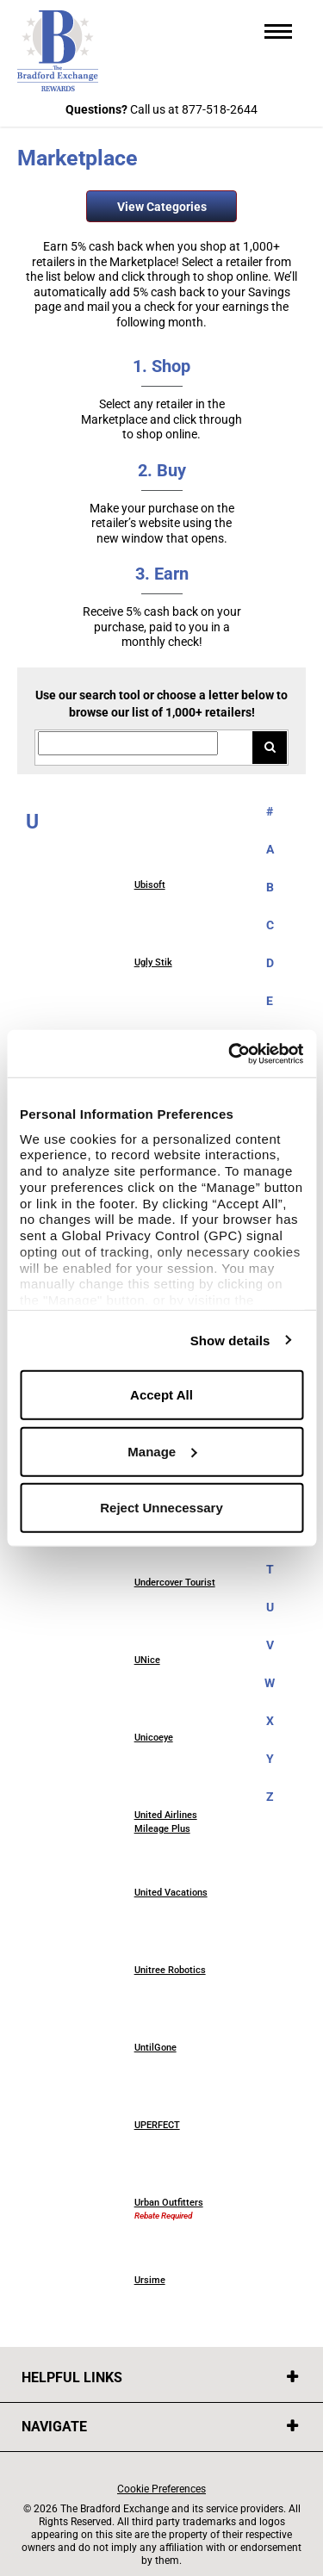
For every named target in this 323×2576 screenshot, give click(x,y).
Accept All (161, 1394)
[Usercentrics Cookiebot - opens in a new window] (230, 1053)
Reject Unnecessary (161, 1507)
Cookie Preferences (161, 2489)
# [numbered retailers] (269, 811)
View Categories (162, 207)
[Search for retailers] (128, 743)
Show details (230, 1339)
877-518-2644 (220, 109)
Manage (161, 1450)
